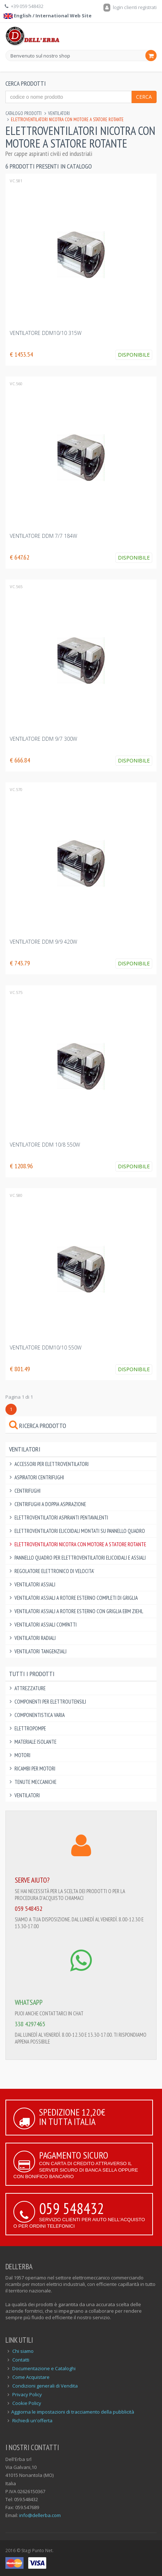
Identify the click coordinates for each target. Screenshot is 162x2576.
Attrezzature (30, 1688)
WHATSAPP (29, 2002)
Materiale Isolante (35, 1741)
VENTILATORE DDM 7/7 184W (43, 535)
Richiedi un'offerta (32, 2420)
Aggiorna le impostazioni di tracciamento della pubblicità (72, 2412)
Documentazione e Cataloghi (44, 2368)
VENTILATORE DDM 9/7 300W (43, 738)
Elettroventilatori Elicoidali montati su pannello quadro (79, 1530)
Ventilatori (59, 113)
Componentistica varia (39, 1715)
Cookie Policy (26, 2403)
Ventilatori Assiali (34, 1584)
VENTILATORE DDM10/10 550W (45, 1347)
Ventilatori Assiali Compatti (45, 1624)
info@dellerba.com (40, 2515)
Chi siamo (23, 2351)
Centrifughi (27, 1490)
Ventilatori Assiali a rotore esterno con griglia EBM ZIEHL (78, 1611)
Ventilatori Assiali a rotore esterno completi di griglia (76, 1597)
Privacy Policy (27, 2394)
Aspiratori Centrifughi (39, 1477)
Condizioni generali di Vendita (45, 2385)
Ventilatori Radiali (35, 1638)
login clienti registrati (130, 7)
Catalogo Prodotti (23, 113)
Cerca (144, 96)
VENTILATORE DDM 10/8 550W (45, 1144)
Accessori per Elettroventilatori (51, 1464)
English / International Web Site (47, 15)
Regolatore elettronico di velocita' (54, 1571)
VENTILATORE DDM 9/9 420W (43, 941)
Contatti (20, 2359)
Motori (22, 1755)
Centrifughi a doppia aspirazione (50, 1504)
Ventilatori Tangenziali (40, 1651)
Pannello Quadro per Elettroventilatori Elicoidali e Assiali (80, 1557)
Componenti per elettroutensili (50, 1701)
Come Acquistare (31, 2377)
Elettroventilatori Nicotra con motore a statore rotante (80, 1544)
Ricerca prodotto (37, 1425)
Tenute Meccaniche (35, 1781)
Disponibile (134, 354)
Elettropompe (30, 1728)
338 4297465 (30, 2024)
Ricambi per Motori (34, 1768)
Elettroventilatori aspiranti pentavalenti (61, 1517)
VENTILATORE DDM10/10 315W (45, 333)
